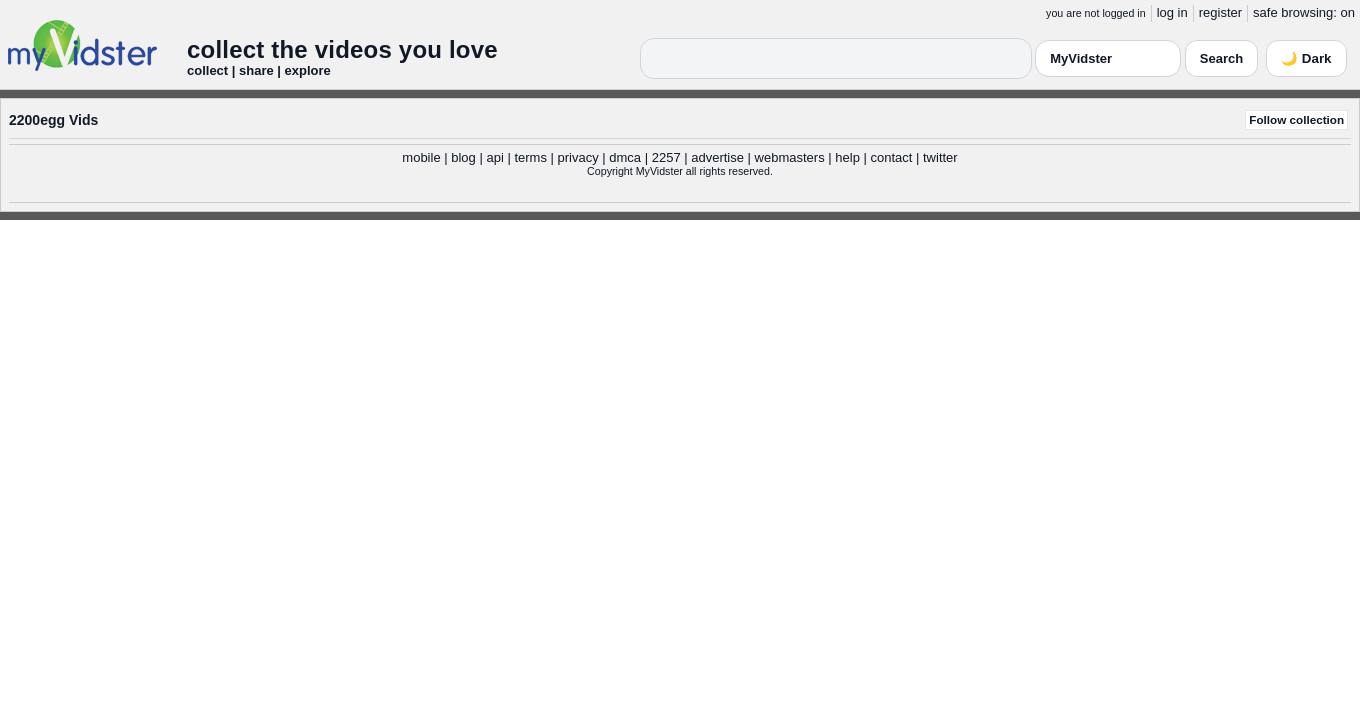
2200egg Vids (53, 120)
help (847, 157)
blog (463, 157)
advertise (717, 157)
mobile (421, 157)
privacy (578, 157)
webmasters (790, 157)
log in (1172, 12)
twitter (940, 157)
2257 (666, 157)
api (494, 157)
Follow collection (1296, 119)
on (1348, 12)
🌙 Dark (1306, 58)
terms (530, 157)
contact (891, 157)
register (1220, 12)
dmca (625, 157)
